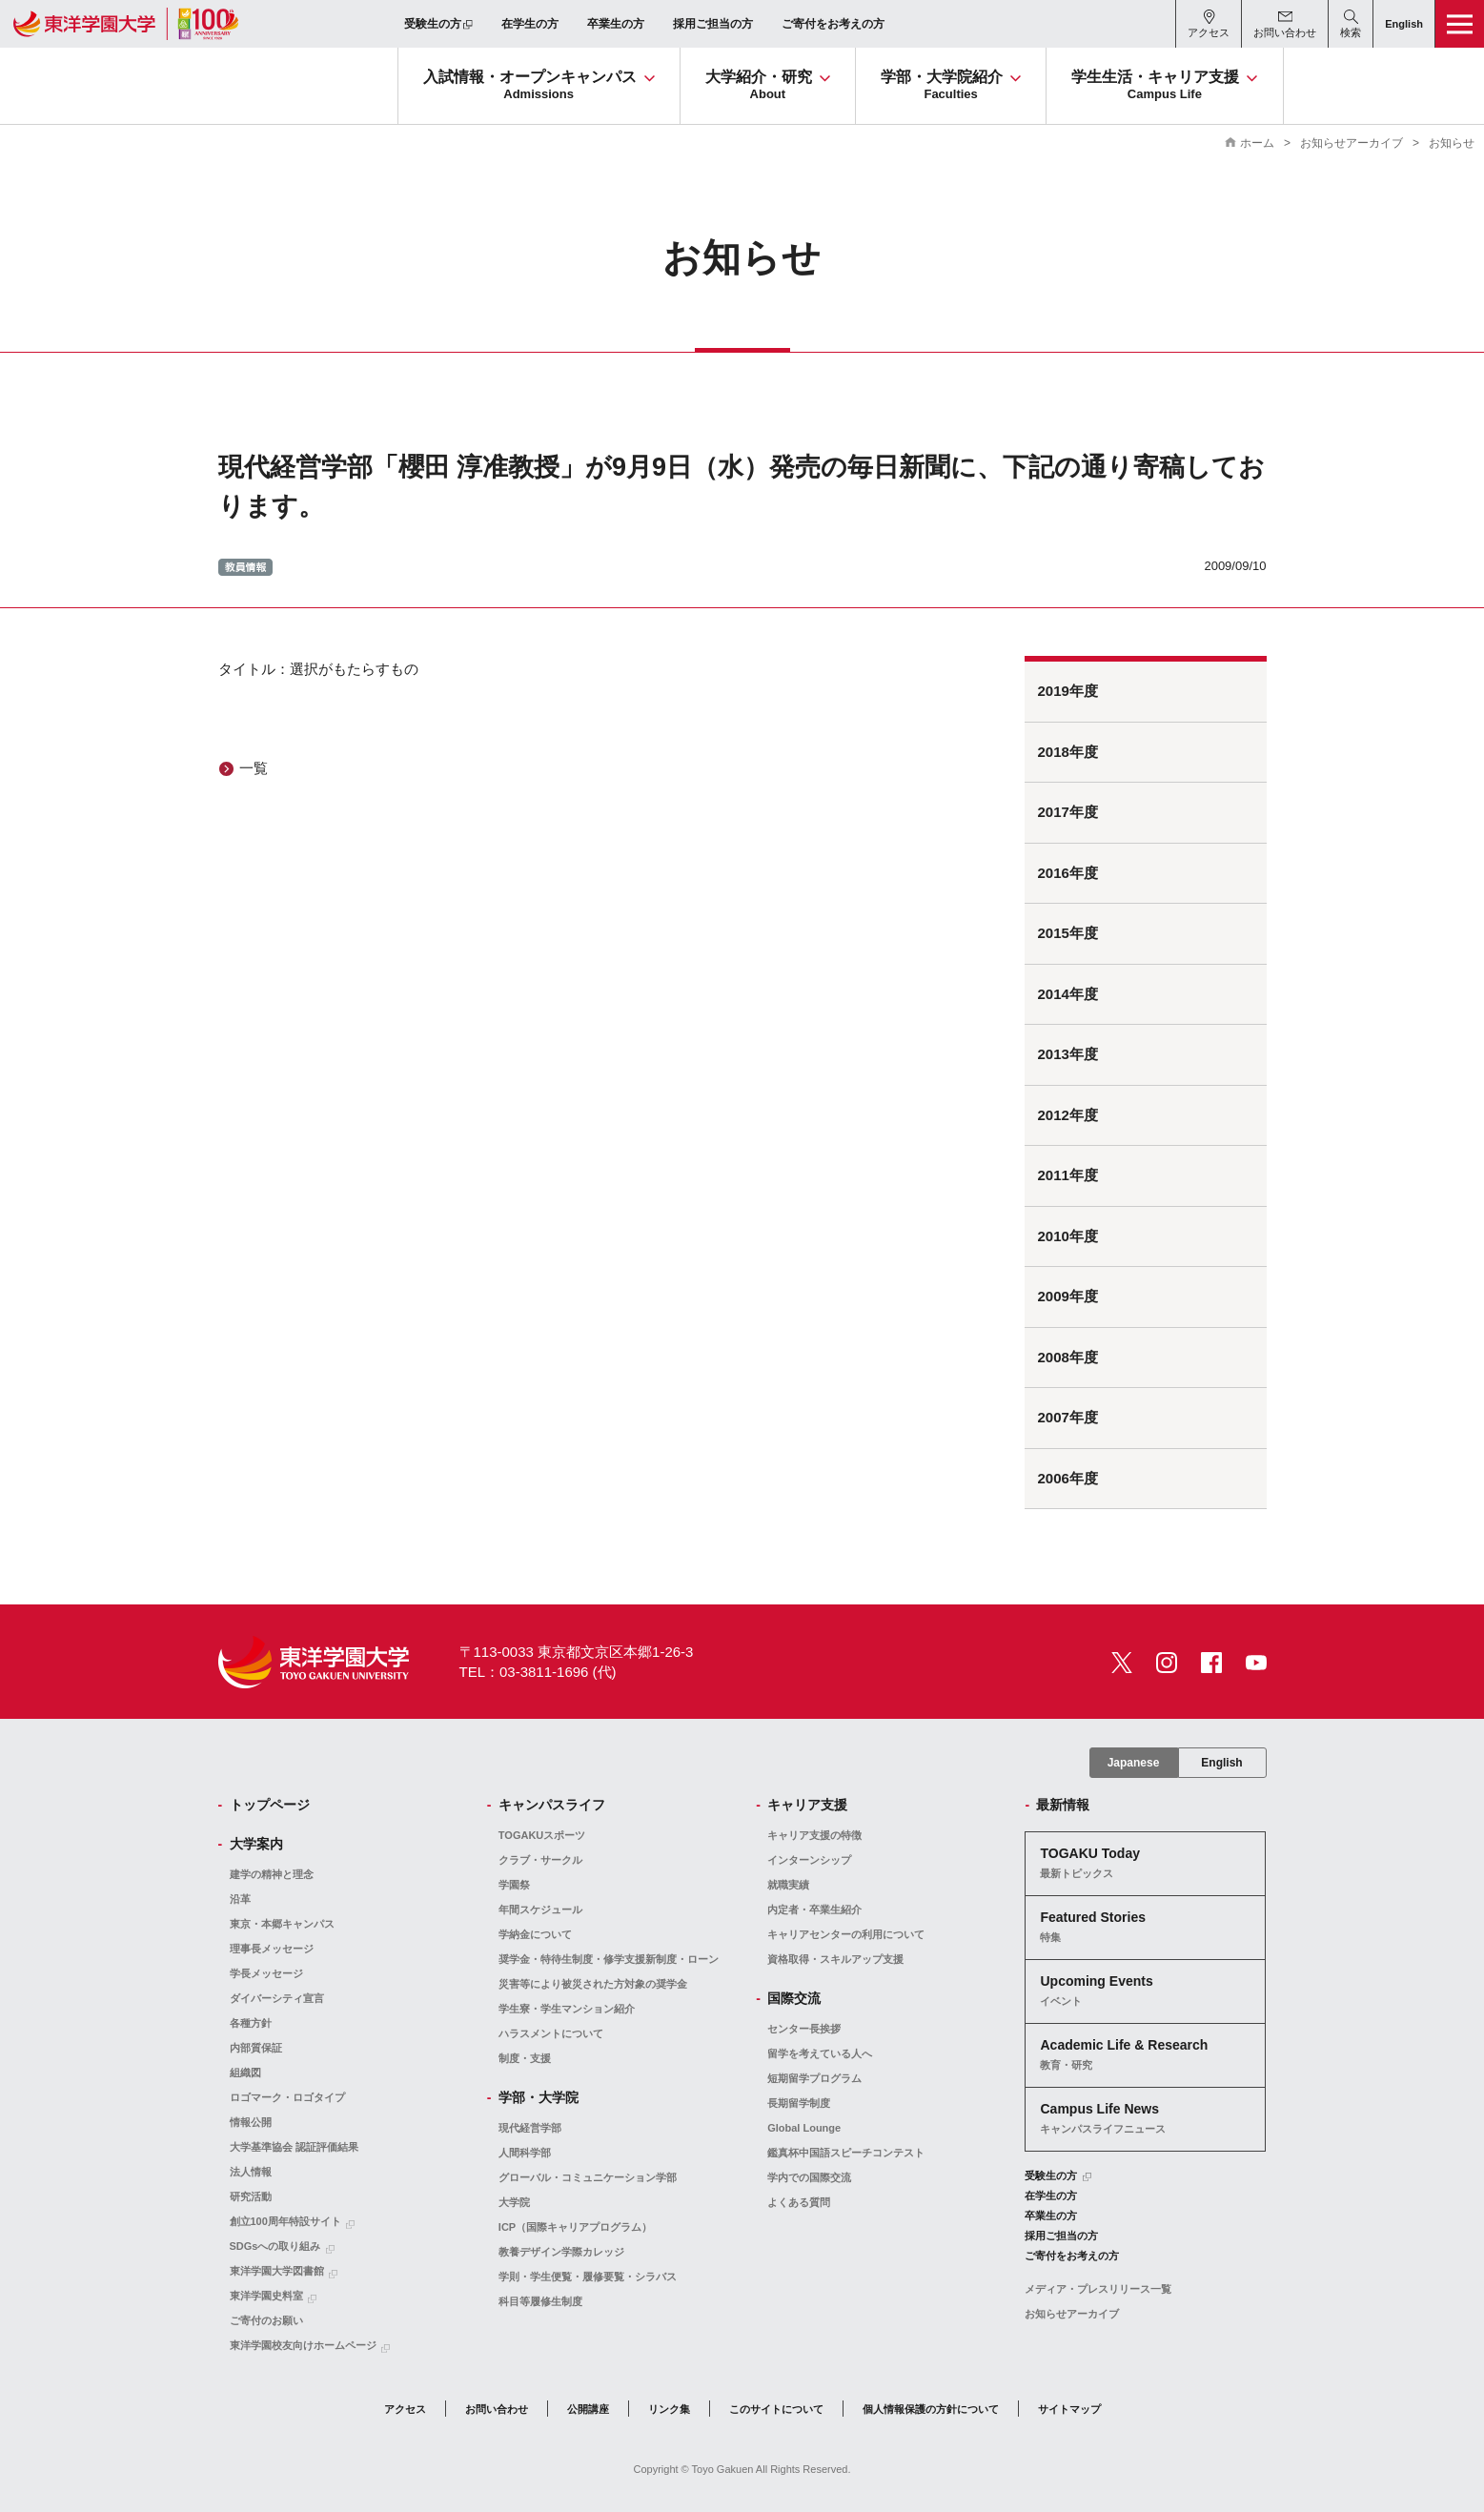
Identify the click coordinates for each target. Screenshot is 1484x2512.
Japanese (1134, 1762)
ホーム (1257, 143)
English (1221, 1762)
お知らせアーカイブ (1351, 143)
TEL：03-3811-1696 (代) (538, 1672)
